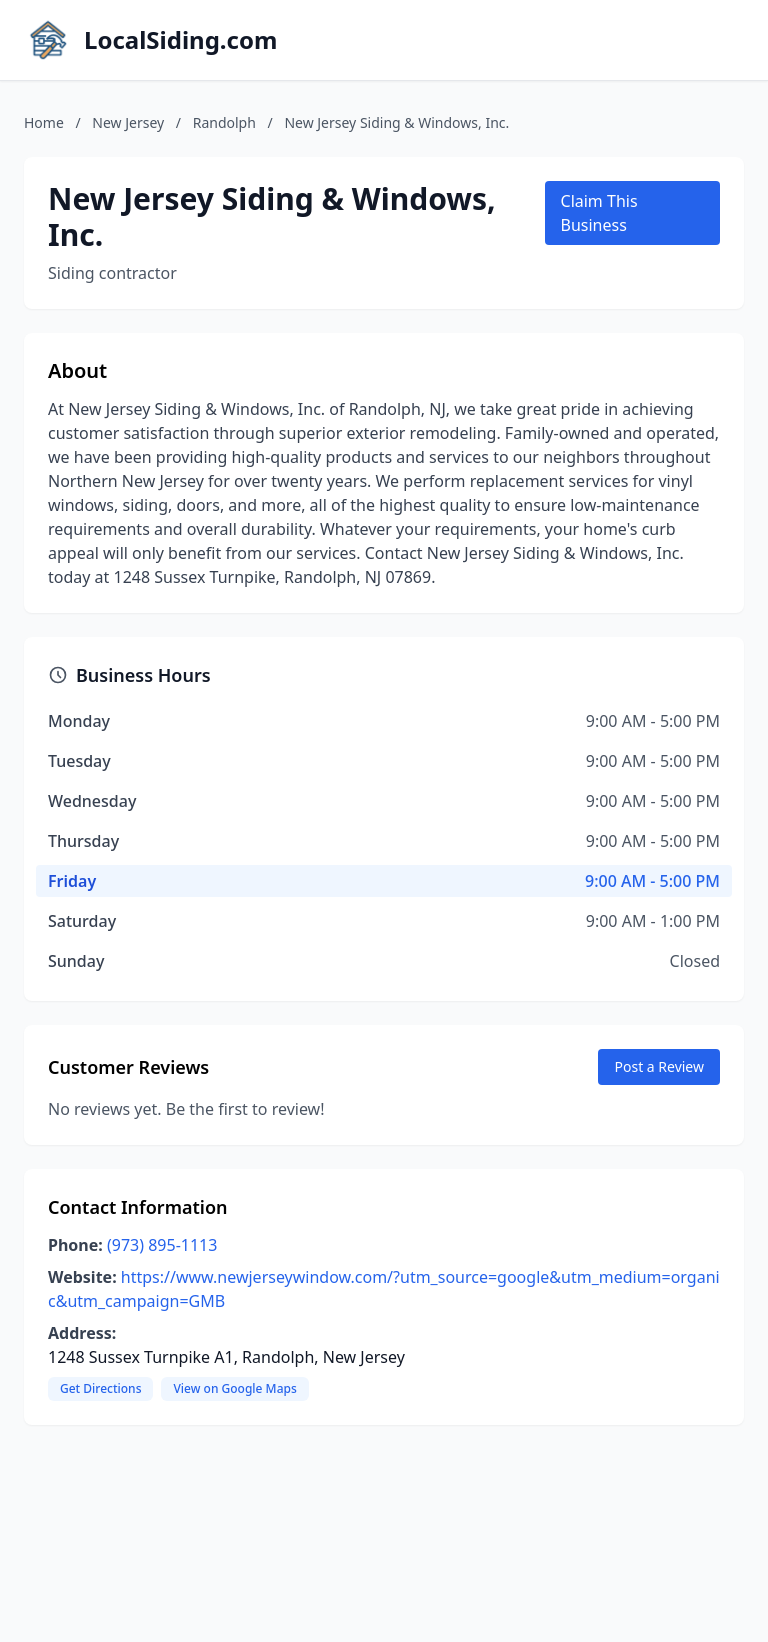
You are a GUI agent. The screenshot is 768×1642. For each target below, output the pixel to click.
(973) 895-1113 (162, 1245)
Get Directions (100, 1388)
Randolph (224, 122)
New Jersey (128, 122)
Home (44, 122)
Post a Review (659, 1066)
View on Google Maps (234, 1388)
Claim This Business (599, 213)
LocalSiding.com (180, 40)
